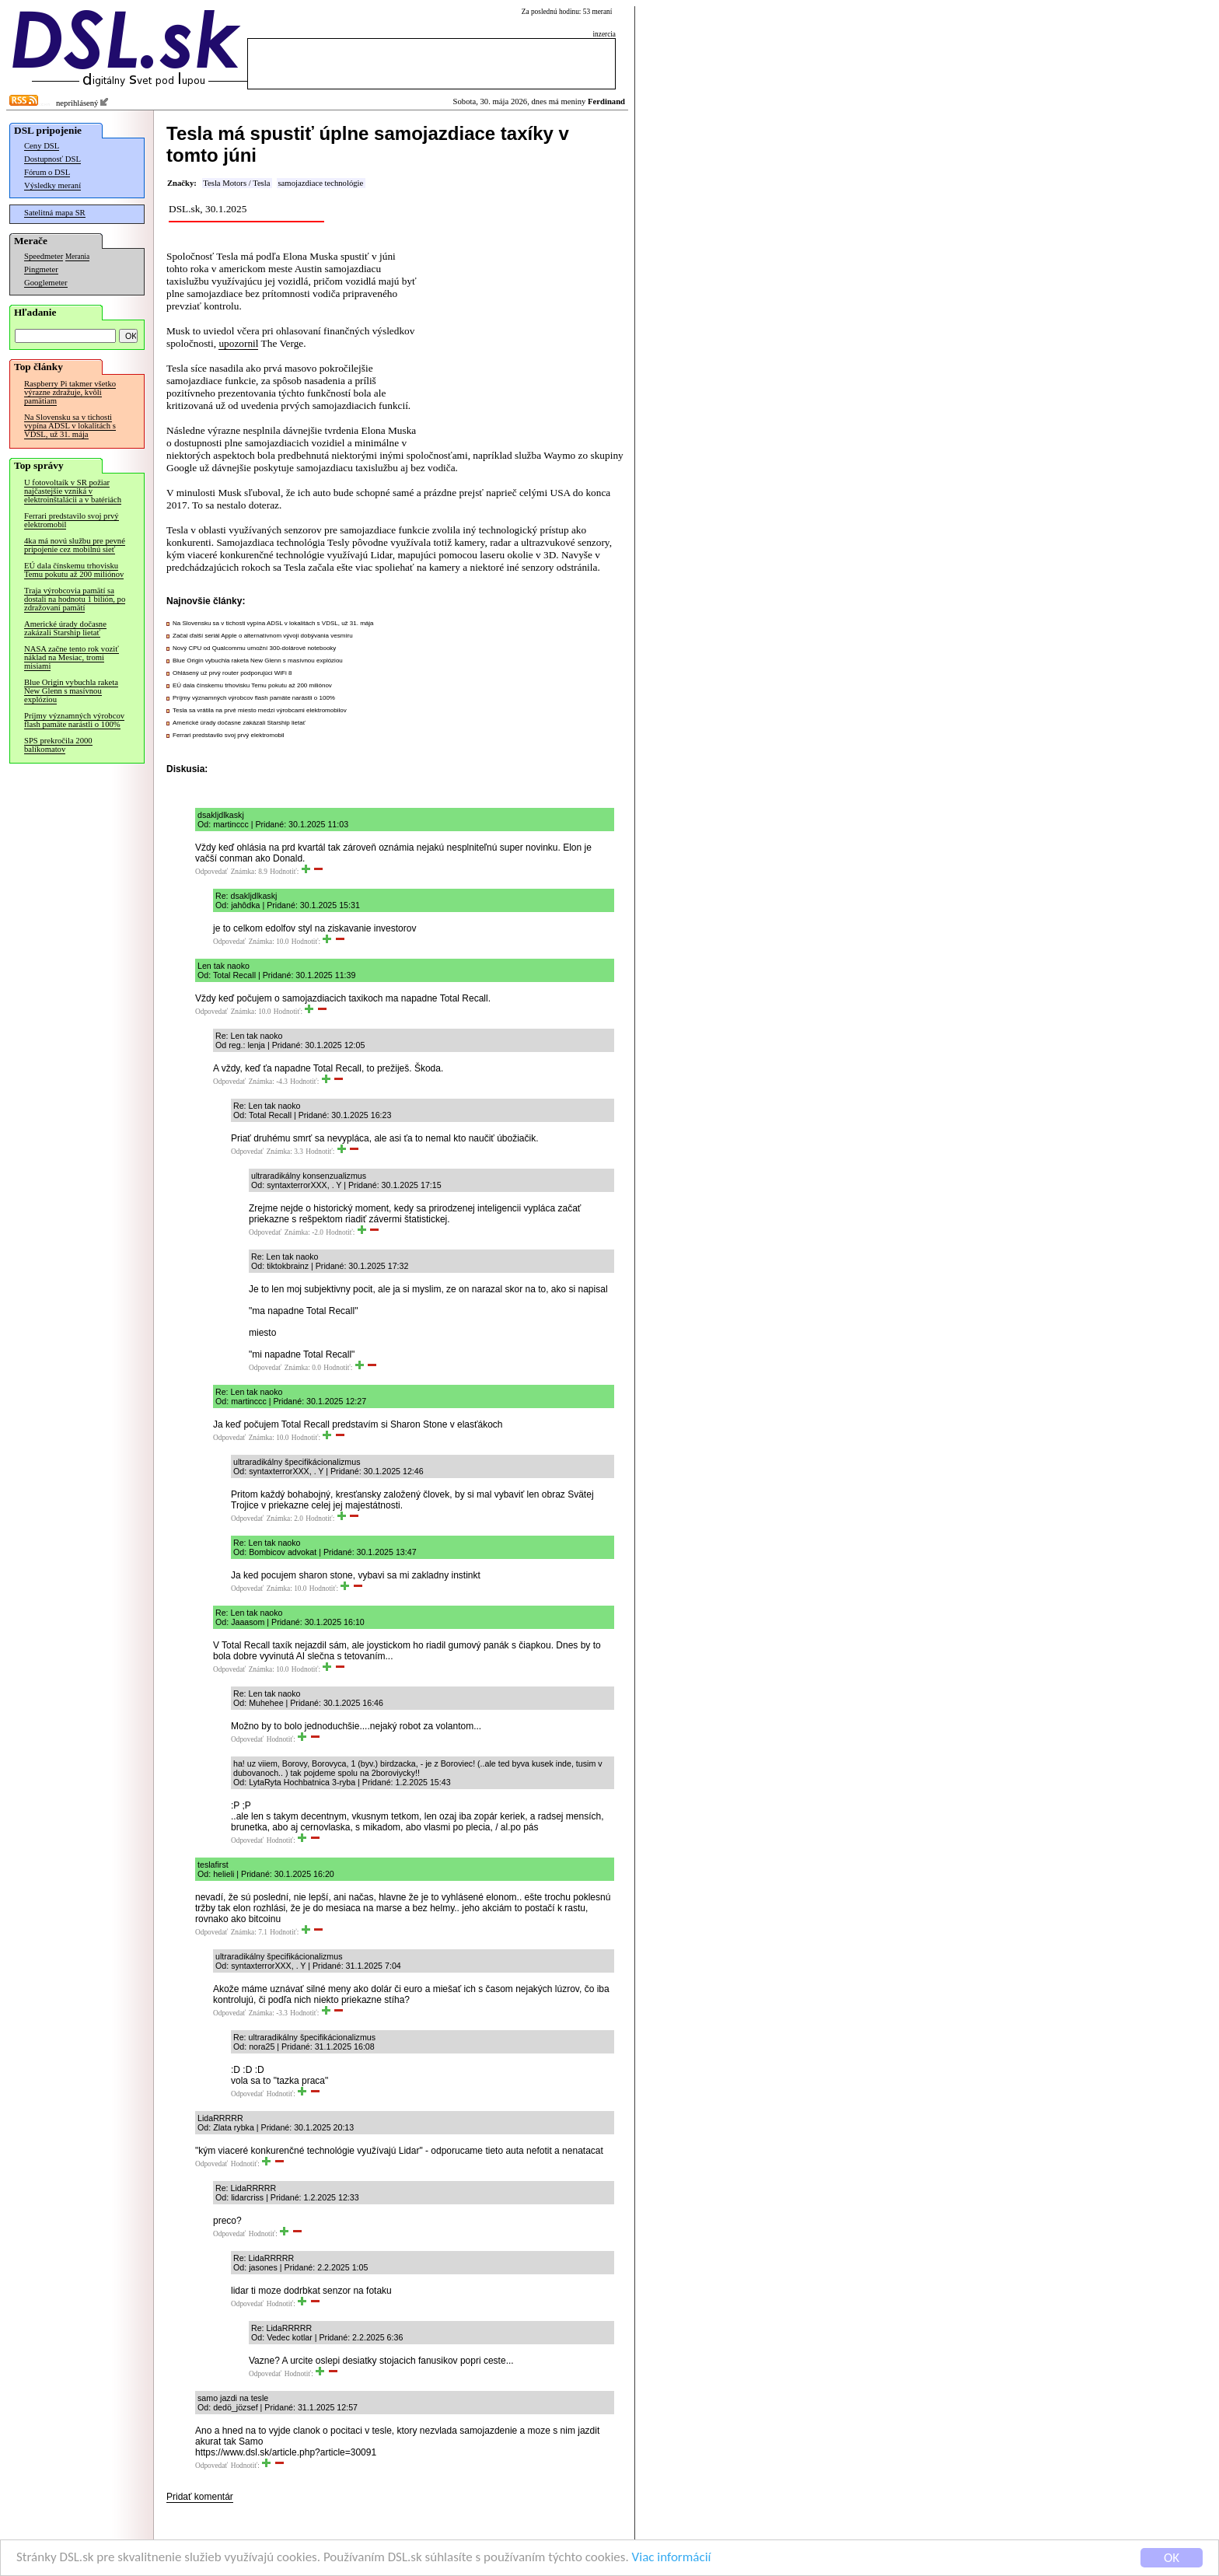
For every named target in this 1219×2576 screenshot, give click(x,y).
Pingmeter (41, 269)
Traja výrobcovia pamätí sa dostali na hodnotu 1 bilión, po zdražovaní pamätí (74, 599)
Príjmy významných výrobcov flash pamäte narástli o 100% (74, 720)
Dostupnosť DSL (52, 159)
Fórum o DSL (47, 172)
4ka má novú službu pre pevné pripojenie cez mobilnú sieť (74, 545)
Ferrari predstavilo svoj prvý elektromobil (71, 520)
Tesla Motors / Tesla (236, 183)
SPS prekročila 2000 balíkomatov (58, 744)
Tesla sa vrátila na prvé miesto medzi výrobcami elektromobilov (260, 710)
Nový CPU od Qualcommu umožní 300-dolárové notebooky (254, 648)
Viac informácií (671, 2558)
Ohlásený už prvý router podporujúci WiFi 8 (232, 672)
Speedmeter (43, 256)
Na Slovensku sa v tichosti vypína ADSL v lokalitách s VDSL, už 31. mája (70, 426)
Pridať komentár (199, 2496)
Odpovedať (211, 872)
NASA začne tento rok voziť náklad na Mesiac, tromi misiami (71, 657)
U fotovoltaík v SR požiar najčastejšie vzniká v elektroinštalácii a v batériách (72, 491)
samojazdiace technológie (320, 183)
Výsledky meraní (52, 185)
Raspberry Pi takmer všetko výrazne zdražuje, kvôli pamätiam (70, 392)
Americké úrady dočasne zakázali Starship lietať (65, 628)
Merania (77, 256)
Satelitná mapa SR (55, 212)
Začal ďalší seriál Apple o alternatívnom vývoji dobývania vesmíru (263, 635)
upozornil (238, 343)
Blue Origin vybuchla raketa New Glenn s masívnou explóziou (71, 691)
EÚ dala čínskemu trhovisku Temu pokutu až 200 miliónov (74, 569)
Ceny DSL (41, 146)
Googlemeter (46, 282)
